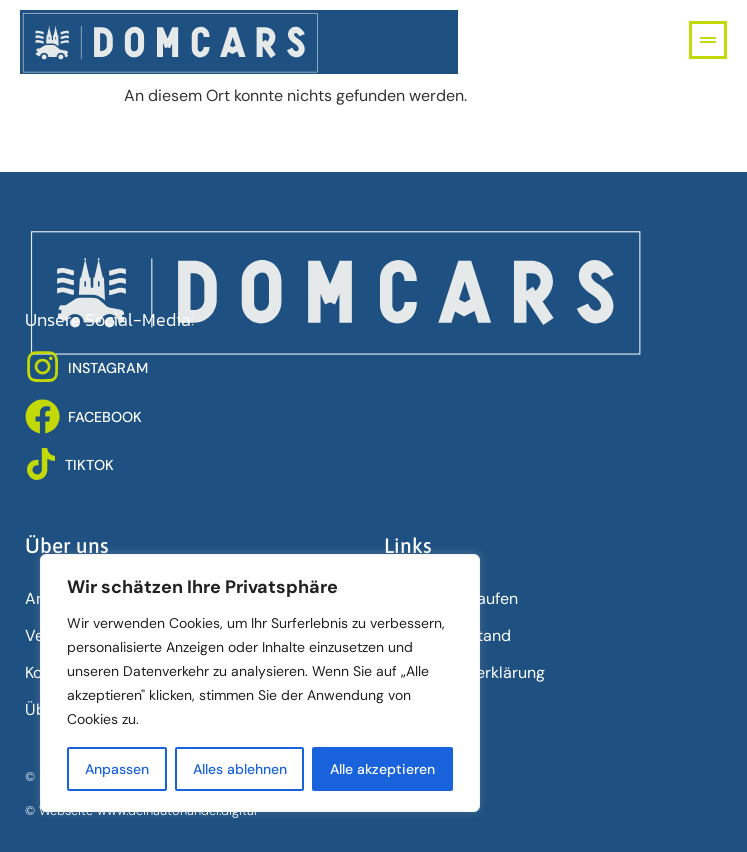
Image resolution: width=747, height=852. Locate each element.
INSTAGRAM (108, 368)
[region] (260, 683)
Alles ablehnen (240, 769)
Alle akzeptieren (382, 769)
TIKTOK (89, 465)
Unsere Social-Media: (109, 320)
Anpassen (117, 769)
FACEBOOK (105, 417)
